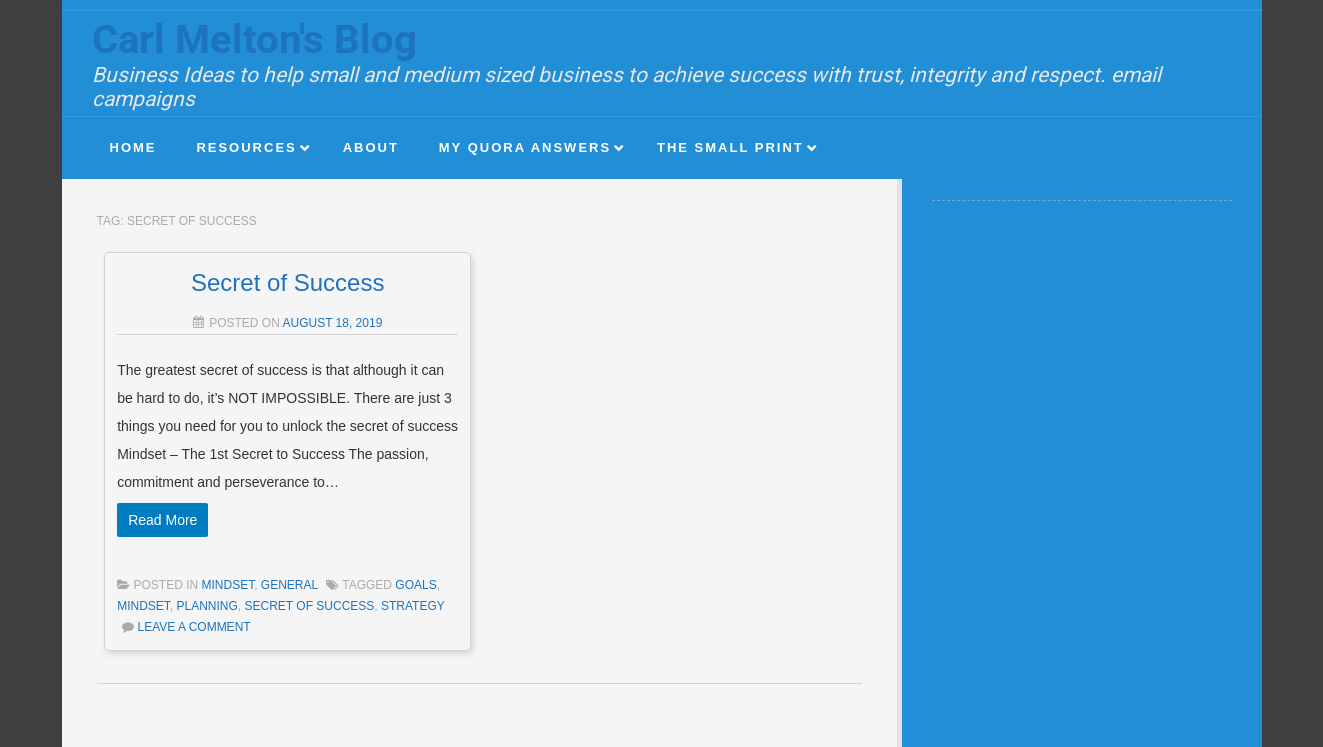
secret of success (310, 606)
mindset (143, 606)
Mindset (228, 585)
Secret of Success (287, 282)
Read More (162, 520)
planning (206, 606)
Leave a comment (193, 627)
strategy (413, 606)
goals (415, 585)
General (289, 585)
